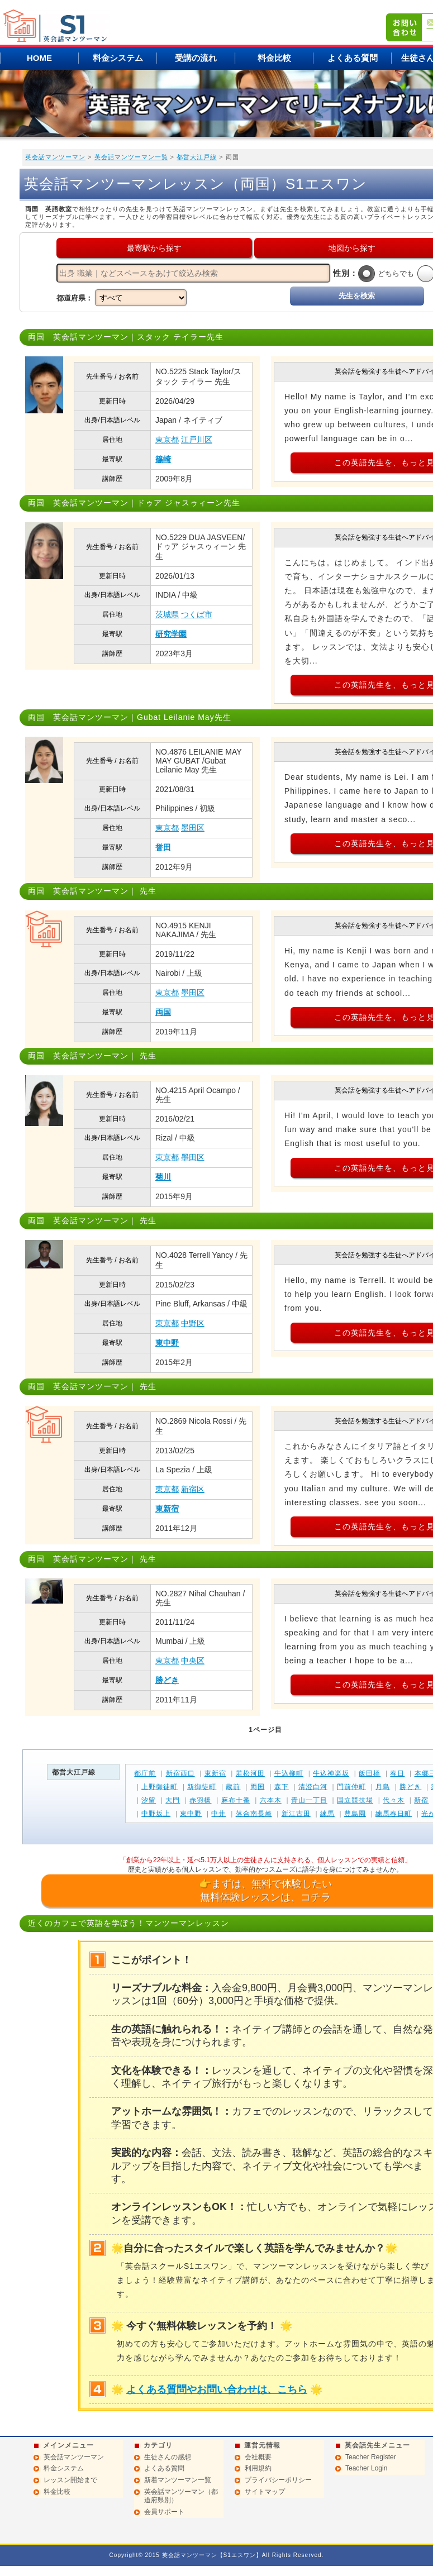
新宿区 (192, 1489)
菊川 (163, 1176)
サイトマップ (265, 2492)
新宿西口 (180, 1773)
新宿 (421, 1800)
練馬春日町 (393, 1813)
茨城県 (167, 614)
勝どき (167, 1680)
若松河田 (250, 1773)
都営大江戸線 (197, 157)
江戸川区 (196, 439)
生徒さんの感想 (167, 2457)
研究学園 (171, 633)
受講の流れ (196, 58)
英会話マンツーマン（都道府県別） (181, 2496)
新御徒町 (201, 1787)
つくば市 (196, 614)
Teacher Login (366, 2468)
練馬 (327, 1813)
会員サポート (164, 2512)
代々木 (394, 1800)
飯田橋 (369, 1773)
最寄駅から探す (154, 248)
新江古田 (296, 1813)
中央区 (192, 1660)
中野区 (192, 1323)
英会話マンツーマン (55, 157)
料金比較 (274, 58)
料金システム (118, 58)
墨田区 (192, 827)
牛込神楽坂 (331, 1773)
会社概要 (258, 2457)
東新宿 (167, 1508)
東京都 (167, 439)
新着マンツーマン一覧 (177, 2480)
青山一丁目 (309, 1800)
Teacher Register (370, 2457)
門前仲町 (351, 1787)
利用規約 (258, 2468)
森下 (281, 1787)
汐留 (148, 1800)
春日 (397, 1773)
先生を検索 (357, 296)
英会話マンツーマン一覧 (131, 157)
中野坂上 (155, 1813)
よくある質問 (352, 58)
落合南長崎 (254, 1813)
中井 (218, 1813)
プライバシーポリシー (278, 2480)
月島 (382, 1787)
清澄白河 (312, 1787)
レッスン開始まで (70, 2480)
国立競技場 (355, 1800)
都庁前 (145, 1773)
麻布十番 (235, 1800)
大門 (172, 1800)
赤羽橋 (200, 1800)
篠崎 (163, 459)
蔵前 (233, 1787)
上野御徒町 (159, 1787)
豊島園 (355, 1813)
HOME (39, 58)
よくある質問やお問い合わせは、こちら (216, 2389)
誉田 (163, 847)
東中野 (167, 1342)
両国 (163, 1012)
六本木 (271, 1800)
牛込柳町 (288, 1773)
